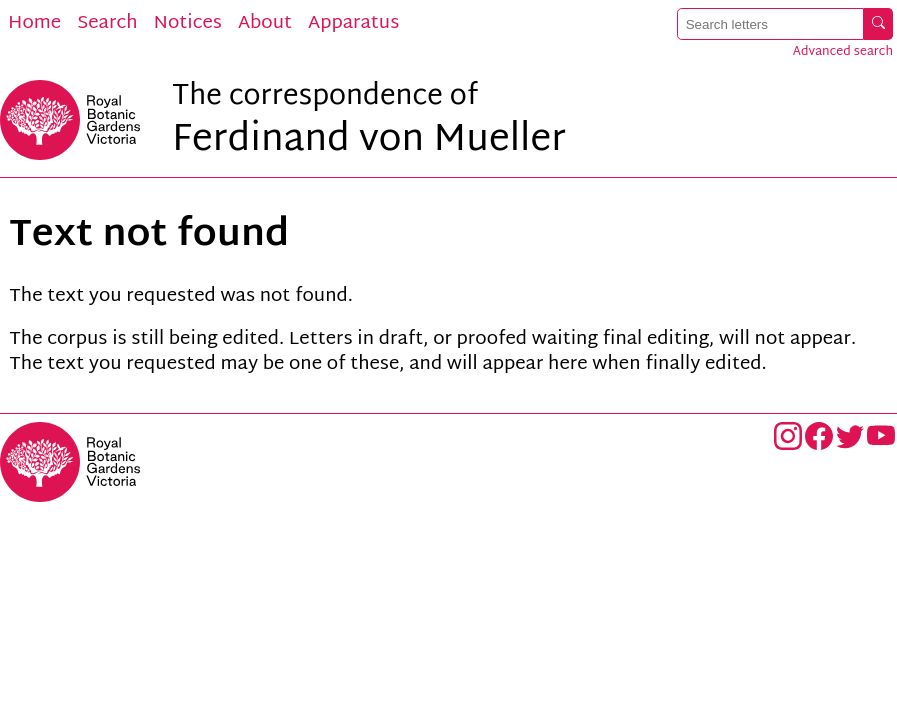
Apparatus (353, 24)
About (265, 24)
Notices (188, 24)
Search (107, 24)
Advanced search (843, 52)
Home (34, 24)
